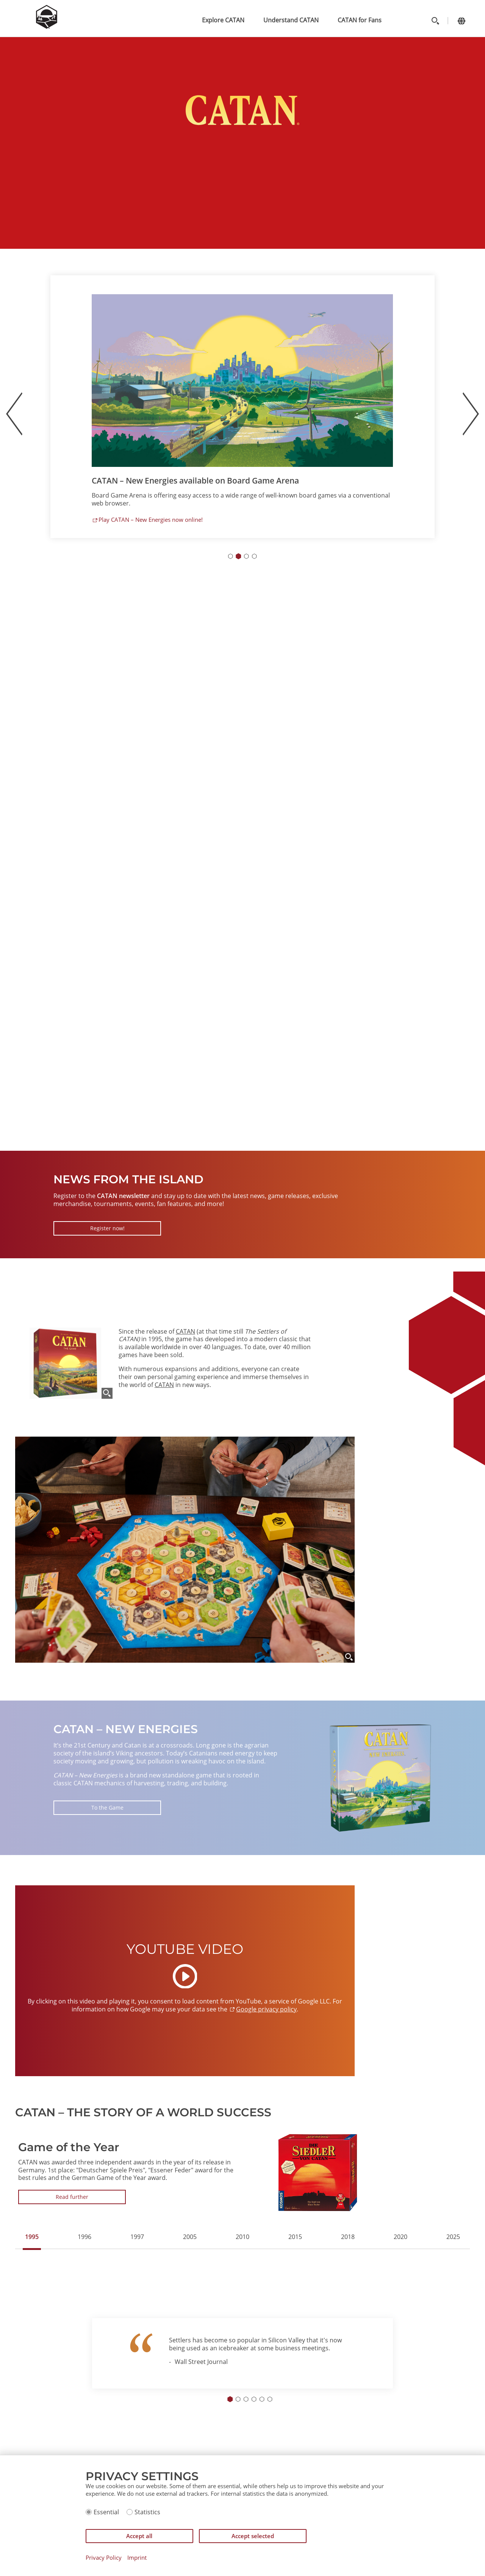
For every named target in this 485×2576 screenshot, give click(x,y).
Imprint (137, 2557)
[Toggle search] (435, 20)
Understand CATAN (291, 20)
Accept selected (253, 2536)
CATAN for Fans (360, 20)
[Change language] (461, 20)
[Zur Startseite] (46, 26)
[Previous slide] (14, 413)
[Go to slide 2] (239, 556)
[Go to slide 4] (255, 556)
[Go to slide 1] (231, 556)
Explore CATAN (223, 20)
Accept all (139, 2536)
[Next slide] (471, 413)
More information (121, 516)
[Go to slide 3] (247, 556)
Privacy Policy (104, 2557)
